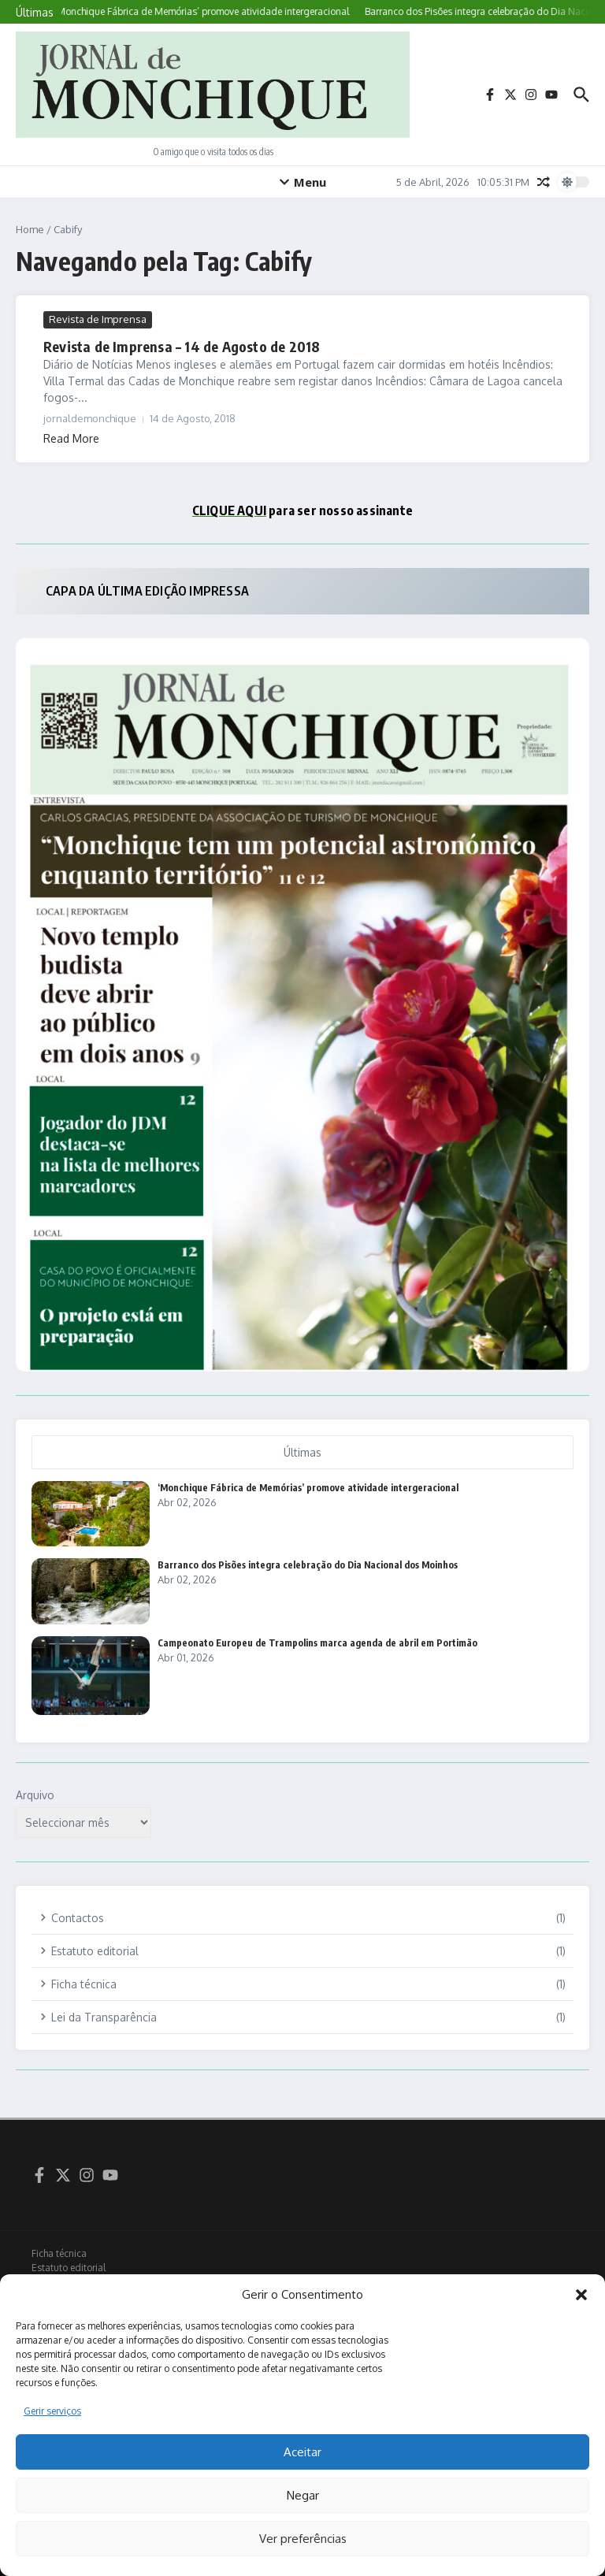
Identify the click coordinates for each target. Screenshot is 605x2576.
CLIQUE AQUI (229, 510)
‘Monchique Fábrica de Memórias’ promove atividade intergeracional (308, 1488)
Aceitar (302, 2451)
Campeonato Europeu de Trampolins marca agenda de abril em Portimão (317, 1643)
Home (30, 229)
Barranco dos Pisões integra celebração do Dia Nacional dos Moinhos (308, 1565)
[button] (581, 2295)
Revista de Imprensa (98, 319)
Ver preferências (303, 2538)
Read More (71, 438)
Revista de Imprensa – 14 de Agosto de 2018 (181, 346)
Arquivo (35, 1795)
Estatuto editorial (69, 2267)
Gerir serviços (52, 2411)
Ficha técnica (59, 2253)
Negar (303, 2495)
